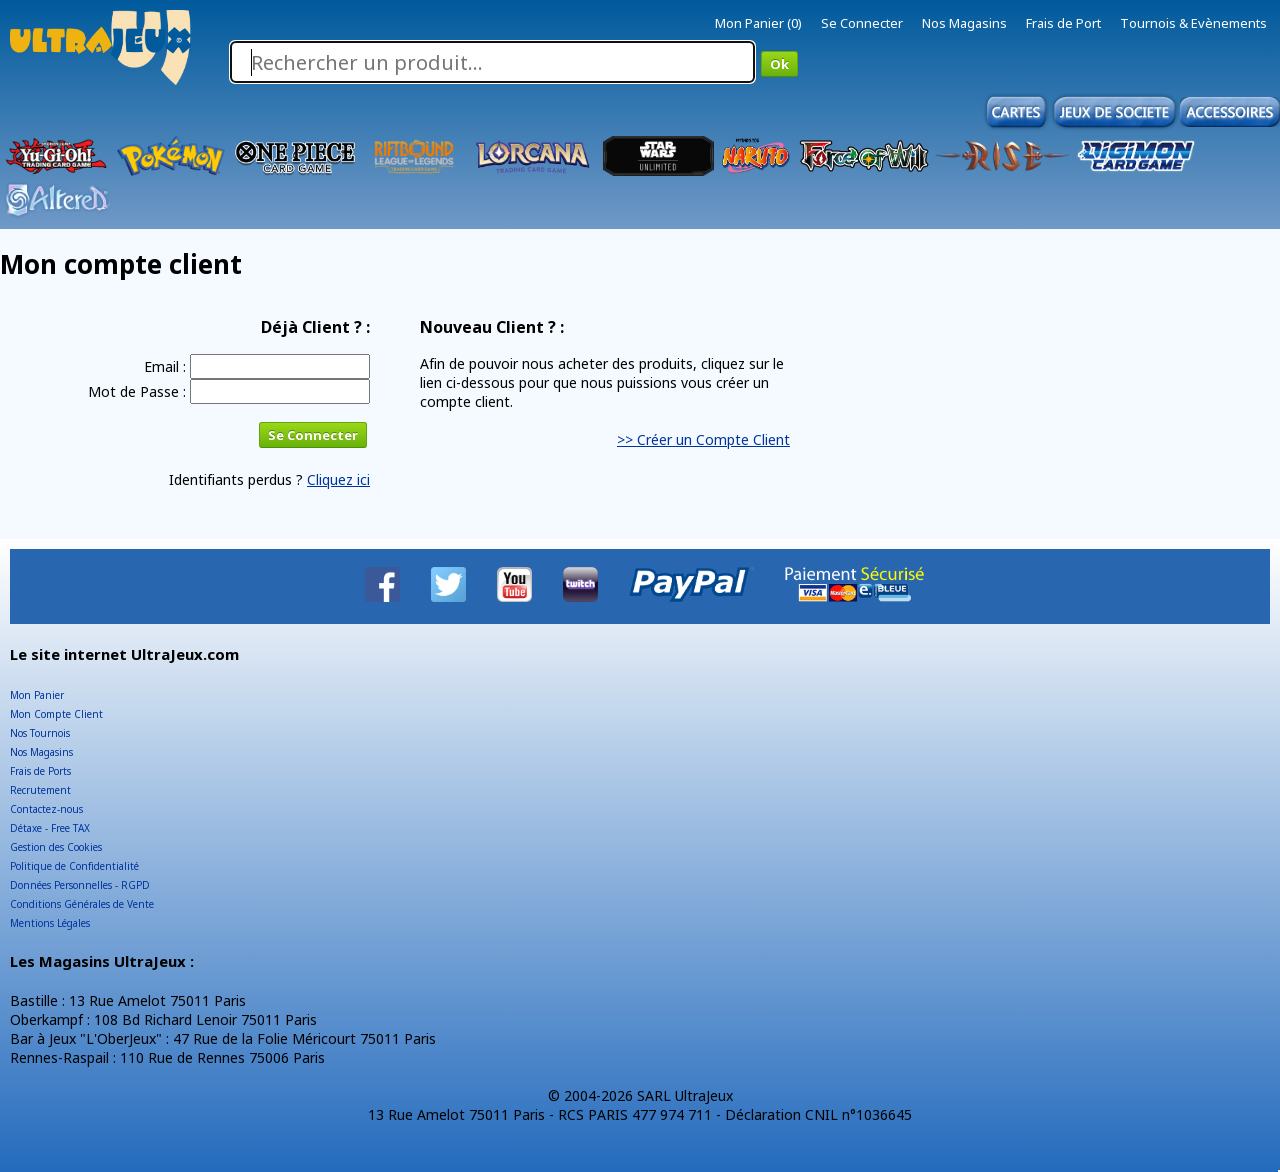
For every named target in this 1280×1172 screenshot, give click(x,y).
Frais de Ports (40, 771)
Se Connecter (862, 23)
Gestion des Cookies (56, 847)
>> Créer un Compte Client (703, 439)
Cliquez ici (338, 479)
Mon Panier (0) (758, 23)
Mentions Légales (50, 923)
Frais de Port (1063, 23)
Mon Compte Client (56, 714)
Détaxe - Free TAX (50, 828)
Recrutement (40, 790)
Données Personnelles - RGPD (80, 885)
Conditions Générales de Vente (82, 904)
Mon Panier (37, 695)
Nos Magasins (964, 23)
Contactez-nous (46, 809)
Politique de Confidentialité (74, 866)
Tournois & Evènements (1193, 23)
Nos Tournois (40, 733)
